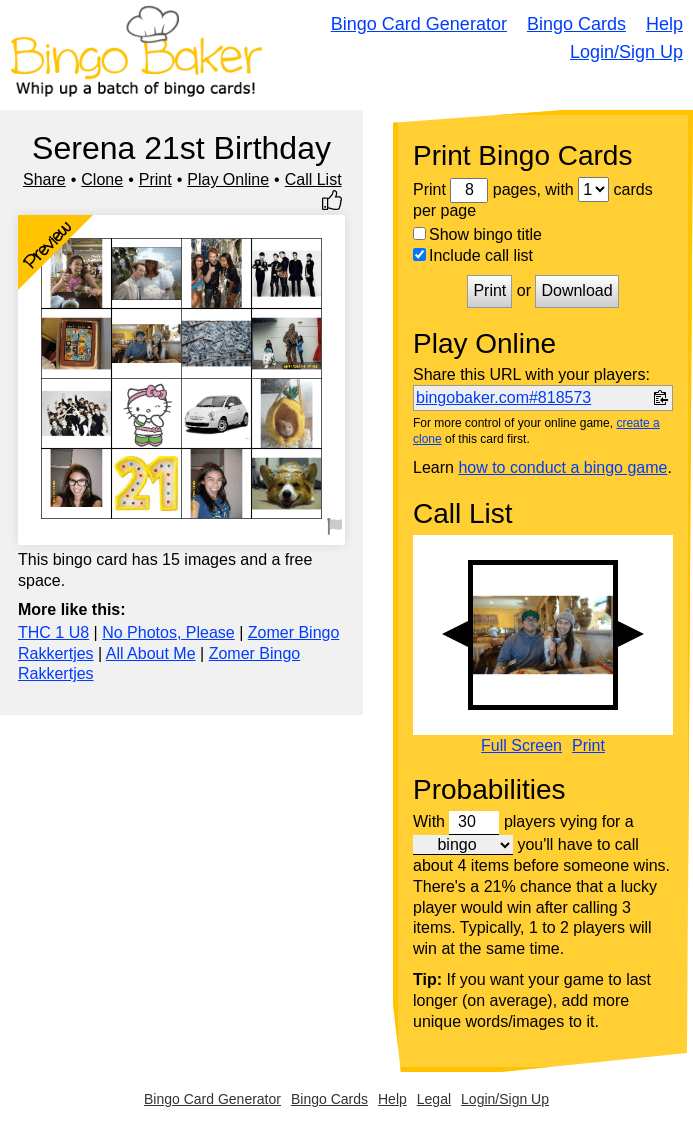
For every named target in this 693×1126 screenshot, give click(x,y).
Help (664, 24)
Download (576, 290)
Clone (102, 179)
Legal (434, 1099)
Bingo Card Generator (419, 24)
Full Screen (521, 746)
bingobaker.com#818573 (503, 397)
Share (44, 179)
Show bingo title (477, 234)
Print (155, 179)
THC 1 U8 (53, 632)
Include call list (473, 255)
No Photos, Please (168, 632)
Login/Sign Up (626, 52)
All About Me (151, 653)
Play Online (228, 179)
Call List (313, 179)
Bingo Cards (576, 24)
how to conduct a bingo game (562, 467)
